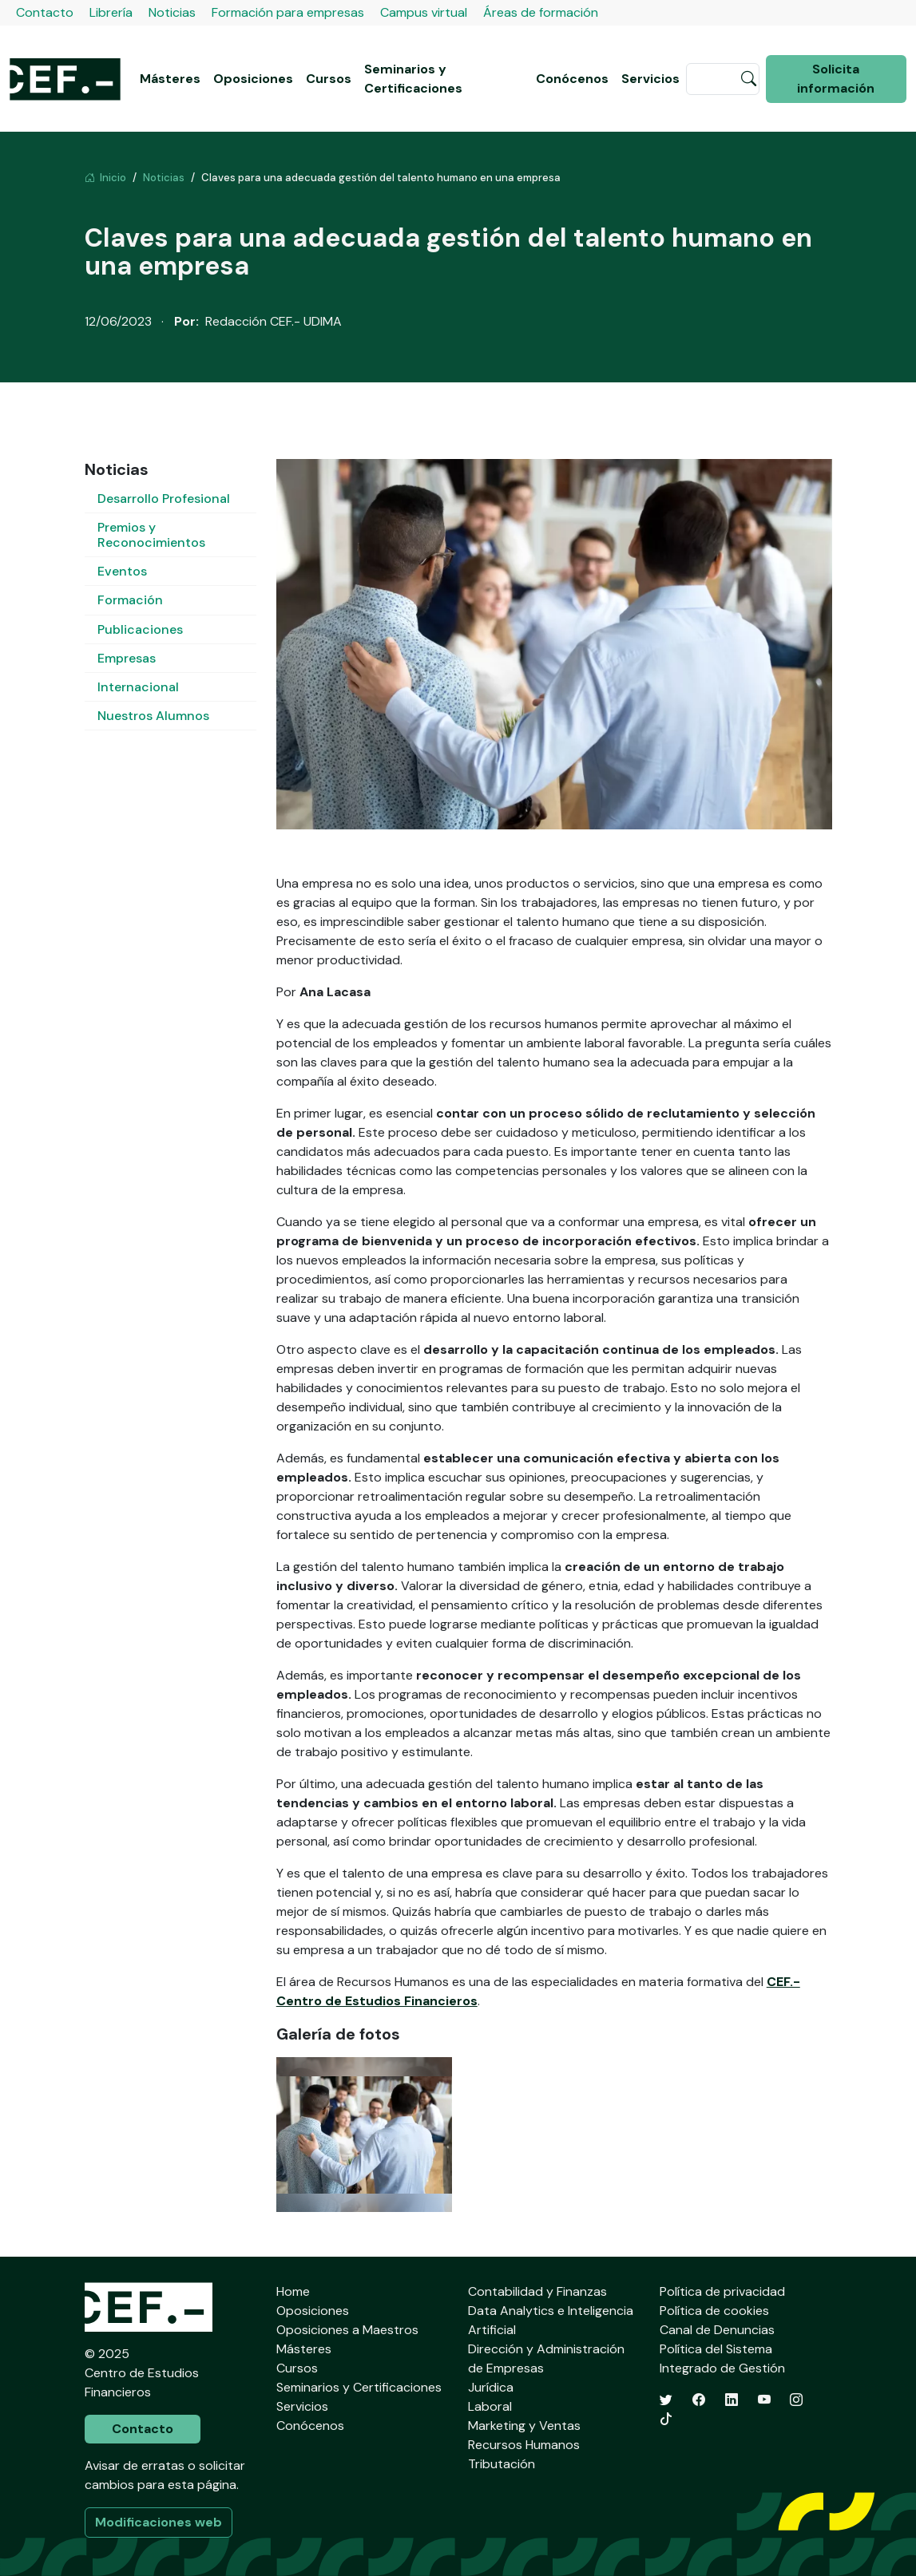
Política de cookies (714, 2310)
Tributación (501, 2463)
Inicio (105, 177)
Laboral (490, 2406)
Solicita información (835, 79)
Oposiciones (253, 78)
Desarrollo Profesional (163, 498)
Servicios (650, 78)
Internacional (138, 687)
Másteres (170, 78)
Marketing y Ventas (524, 2425)
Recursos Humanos (524, 2444)
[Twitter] (666, 2400)
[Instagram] (796, 2400)
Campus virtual (423, 12)
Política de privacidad (722, 2291)
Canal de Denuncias (717, 2329)
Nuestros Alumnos (153, 715)
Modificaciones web (158, 2522)
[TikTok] (666, 2419)
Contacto (44, 12)
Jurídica (491, 2387)
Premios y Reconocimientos (151, 535)
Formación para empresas (288, 12)
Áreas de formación (540, 12)
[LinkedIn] (731, 2400)
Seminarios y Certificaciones (413, 79)
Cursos (328, 78)
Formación (130, 600)
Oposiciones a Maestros (347, 2329)
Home (293, 2291)
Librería (111, 12)
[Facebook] (698, 2400)
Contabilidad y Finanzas (537, 2291)
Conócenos (572, 78)
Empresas (126, 658)
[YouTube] (764, 2400)
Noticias (172, 12)
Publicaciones (140, 629)
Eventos (122, 571)
